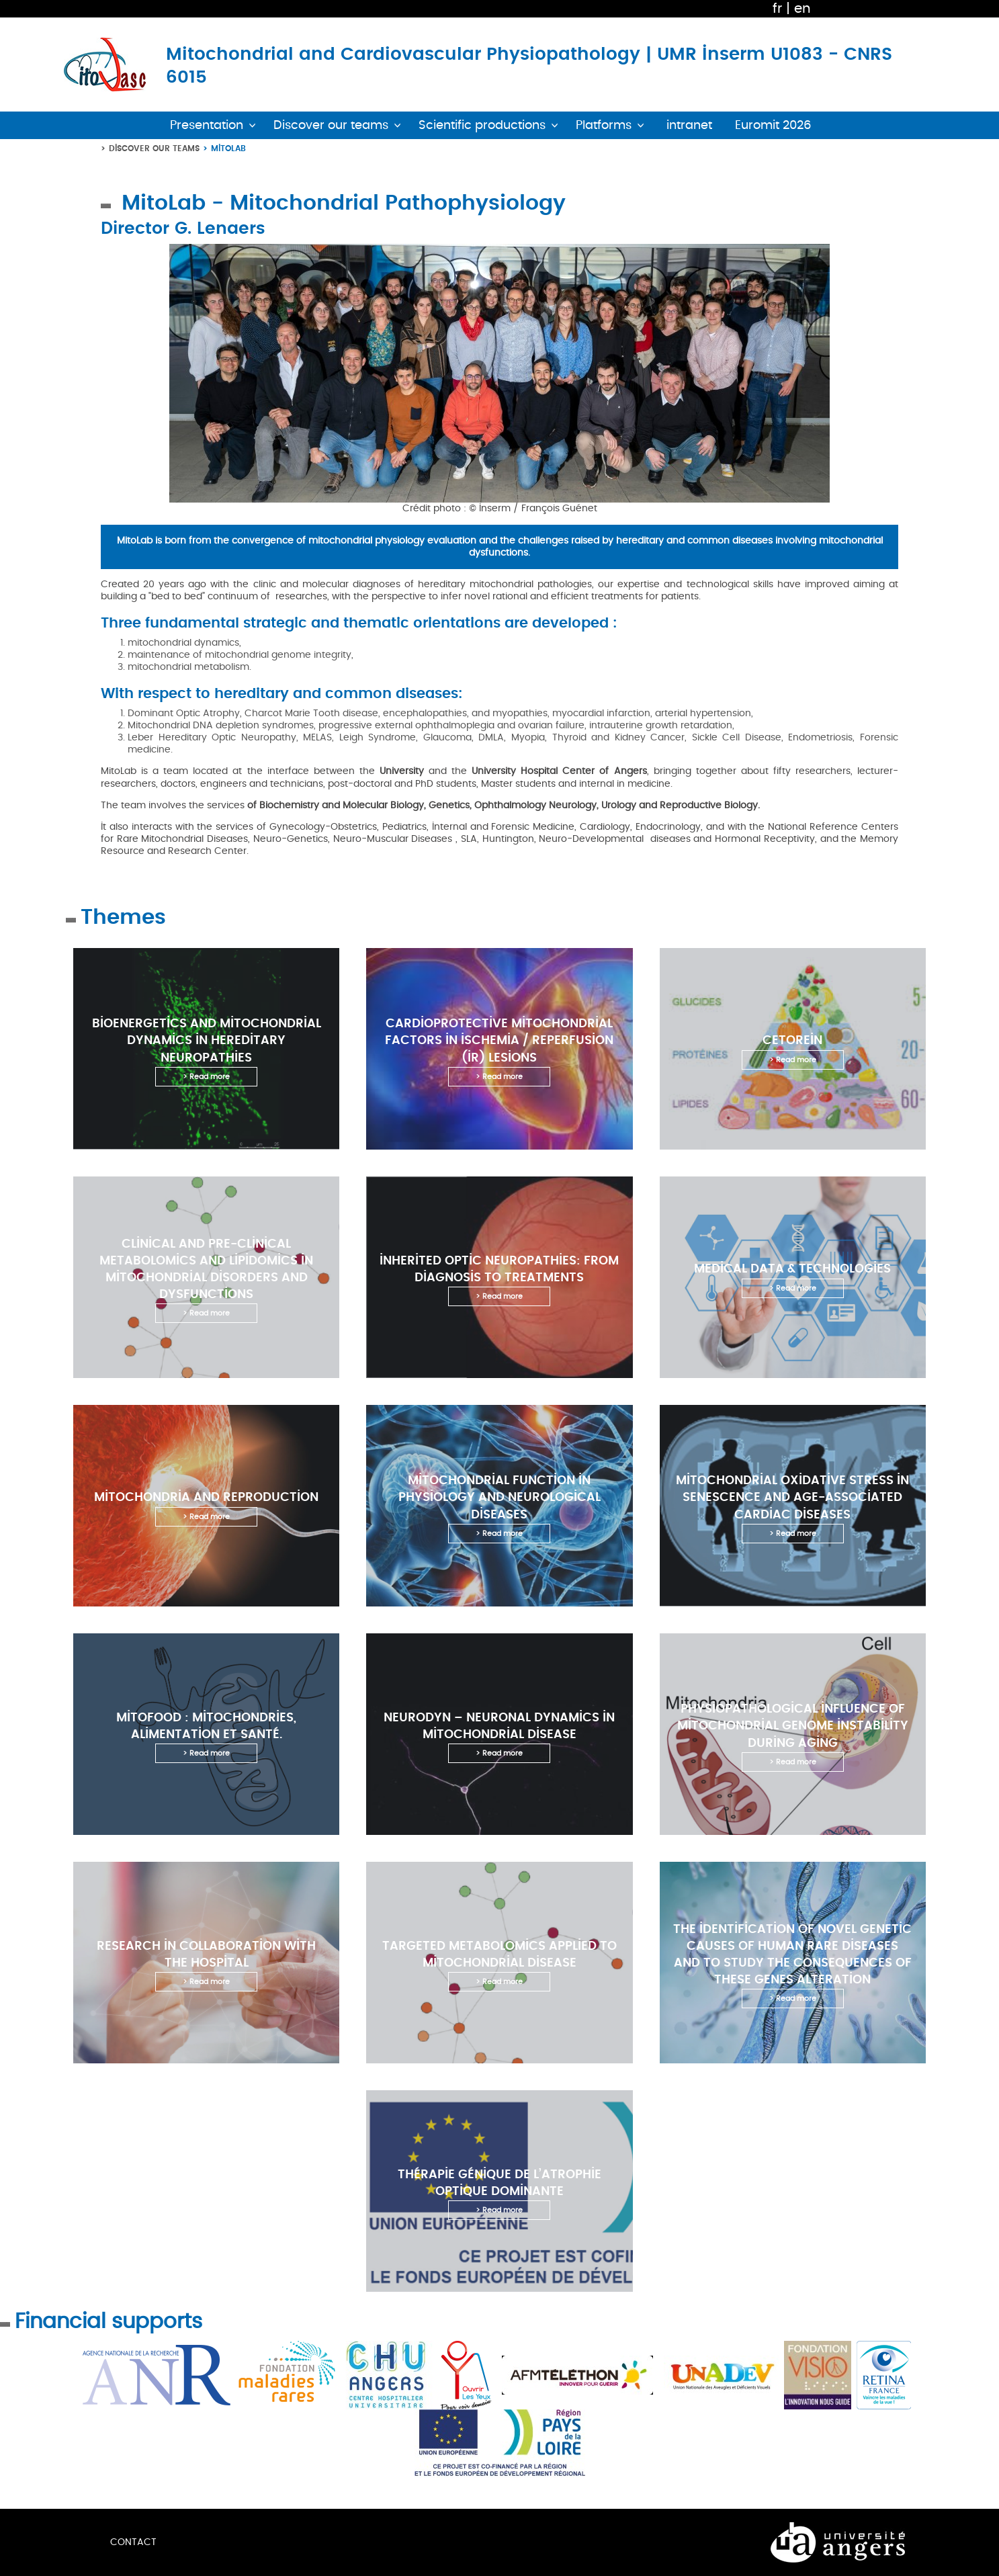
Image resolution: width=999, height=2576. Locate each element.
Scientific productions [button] (482, 125)
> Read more (206, 1076)
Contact (133, 2542)
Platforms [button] (604, 125)
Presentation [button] (206, 125)
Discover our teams (154, 148)
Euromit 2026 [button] (773, 125)
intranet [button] (689, 125)
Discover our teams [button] (330, 125)
